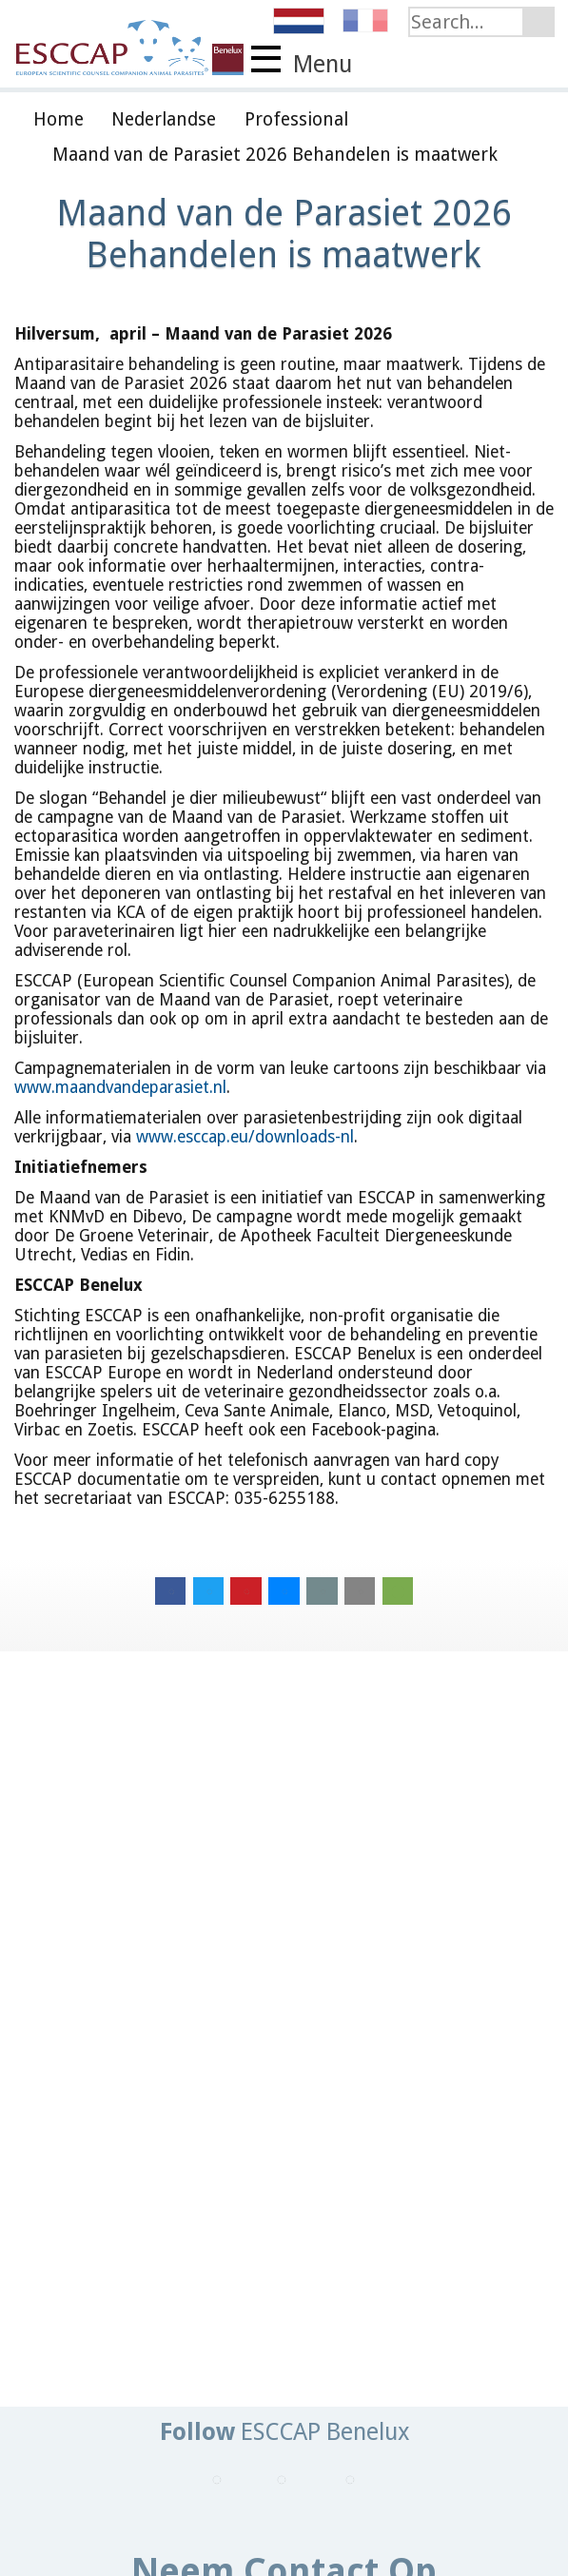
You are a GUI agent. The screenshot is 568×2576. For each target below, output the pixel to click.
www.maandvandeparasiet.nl (120, 1087)
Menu (302, 62)
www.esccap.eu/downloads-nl (245, 1136)
